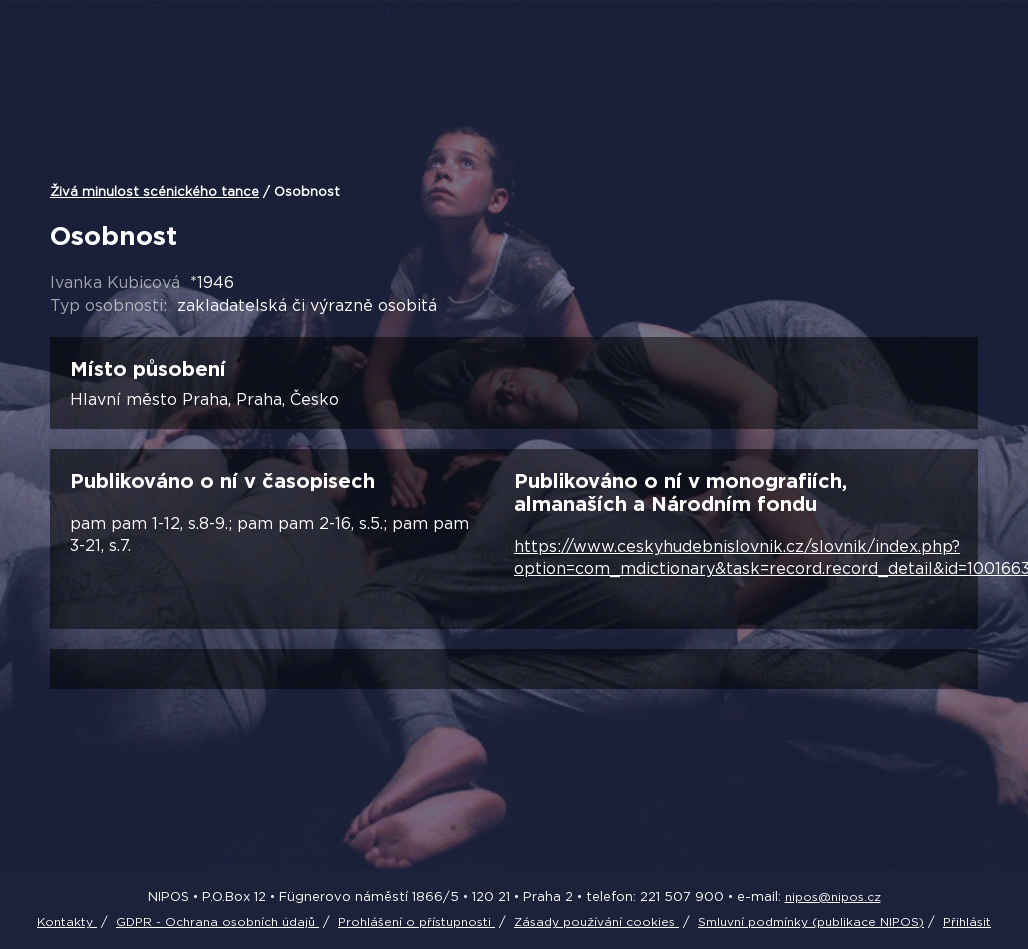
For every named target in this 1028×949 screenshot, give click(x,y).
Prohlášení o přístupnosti (416, 921)
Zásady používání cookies (596, 921)
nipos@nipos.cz (833, 896)
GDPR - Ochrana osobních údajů (217, 921)
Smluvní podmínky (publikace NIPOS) (811, 921)
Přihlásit (967, 921)
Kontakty (67, 921)
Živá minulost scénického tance (154, 191)
